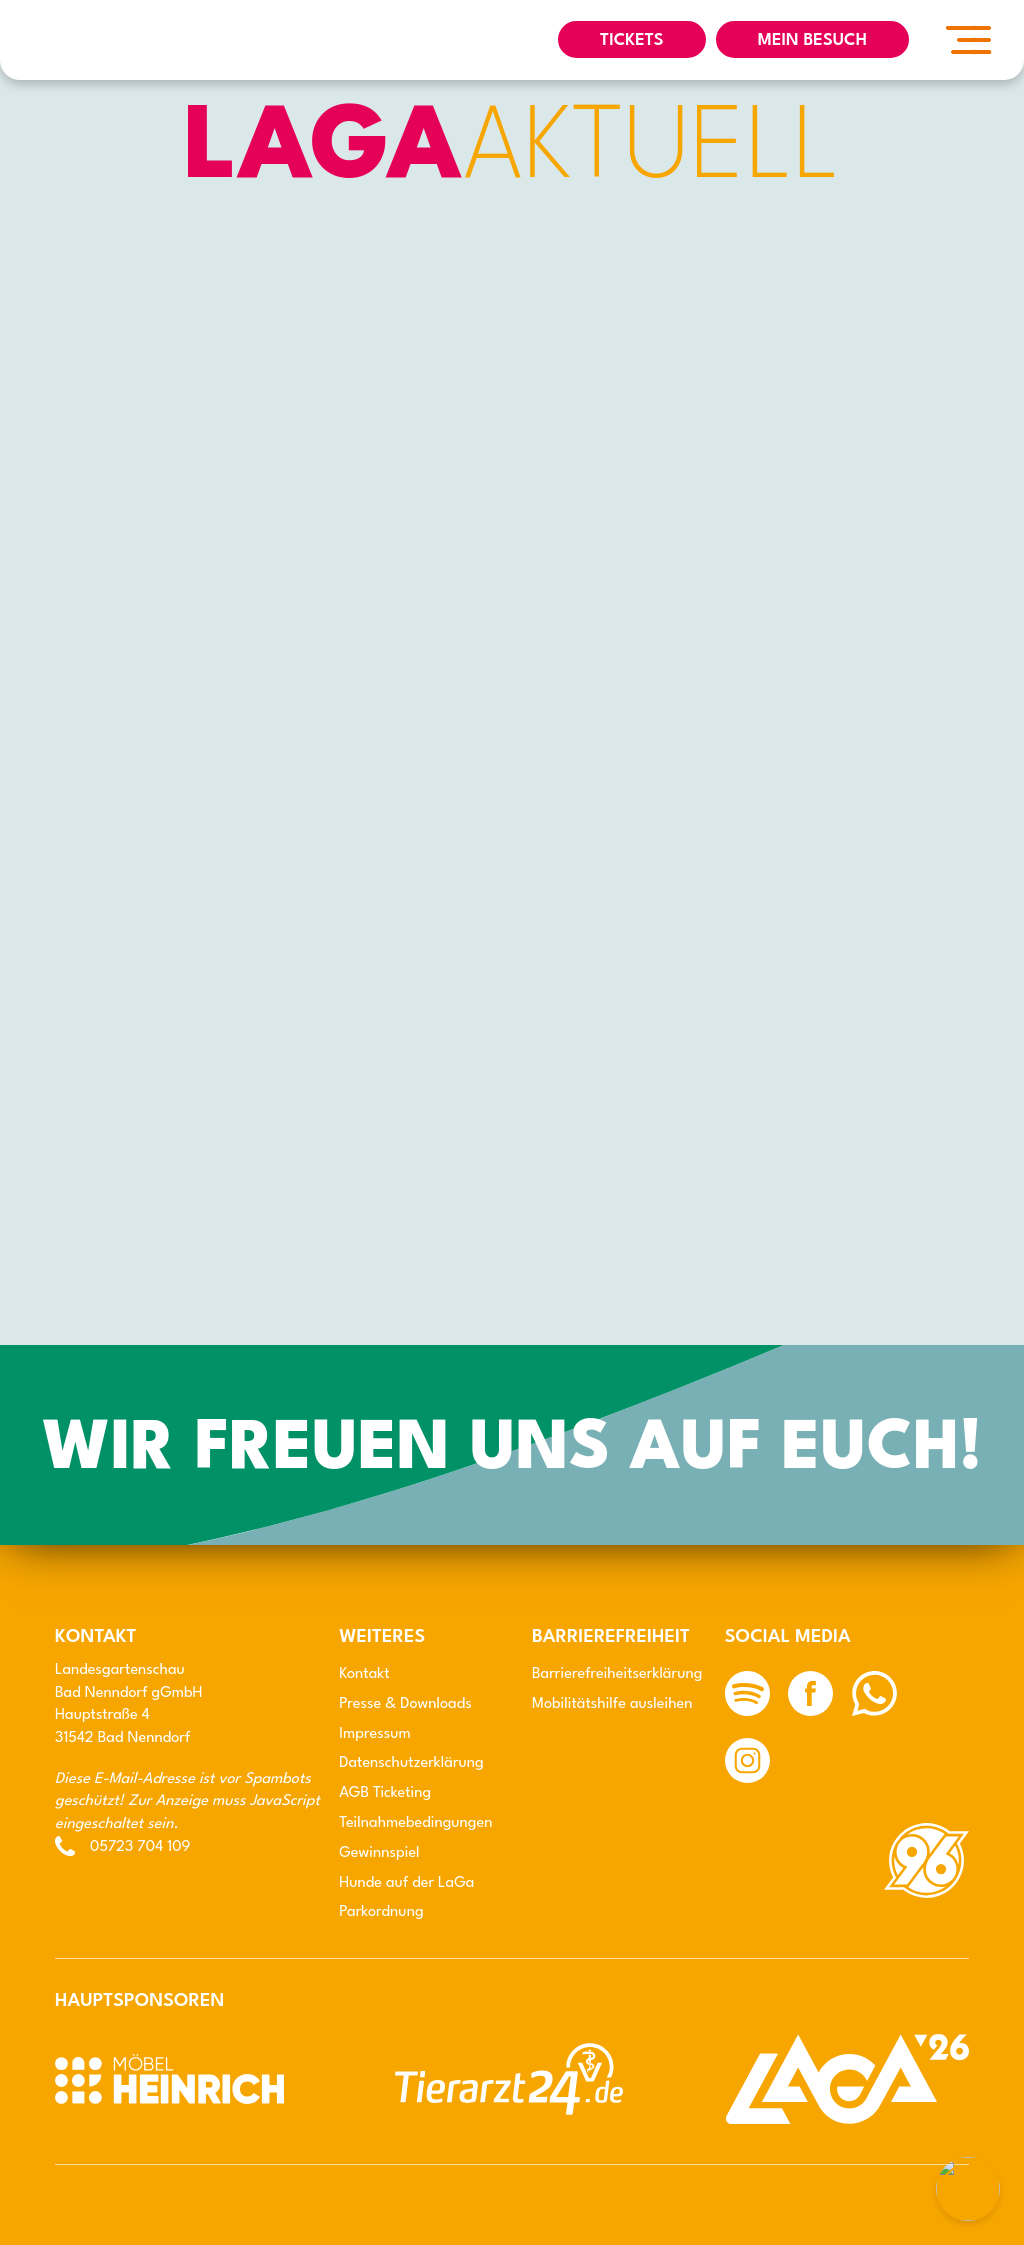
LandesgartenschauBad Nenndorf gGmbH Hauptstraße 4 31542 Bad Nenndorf (129, 1704)
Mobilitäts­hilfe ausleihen (612, 1704)
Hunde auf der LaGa (406, 1883)
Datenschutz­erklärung (411, 1763)
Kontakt (364, 1674)
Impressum (375, 1734)
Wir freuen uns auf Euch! (511, 1451)
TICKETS (632, 40)
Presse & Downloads (405, 1704)
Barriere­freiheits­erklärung (617, 1674)
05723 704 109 (140, 1847)
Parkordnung (381, 1912)
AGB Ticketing (385, 1793)
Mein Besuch (812, 40)
